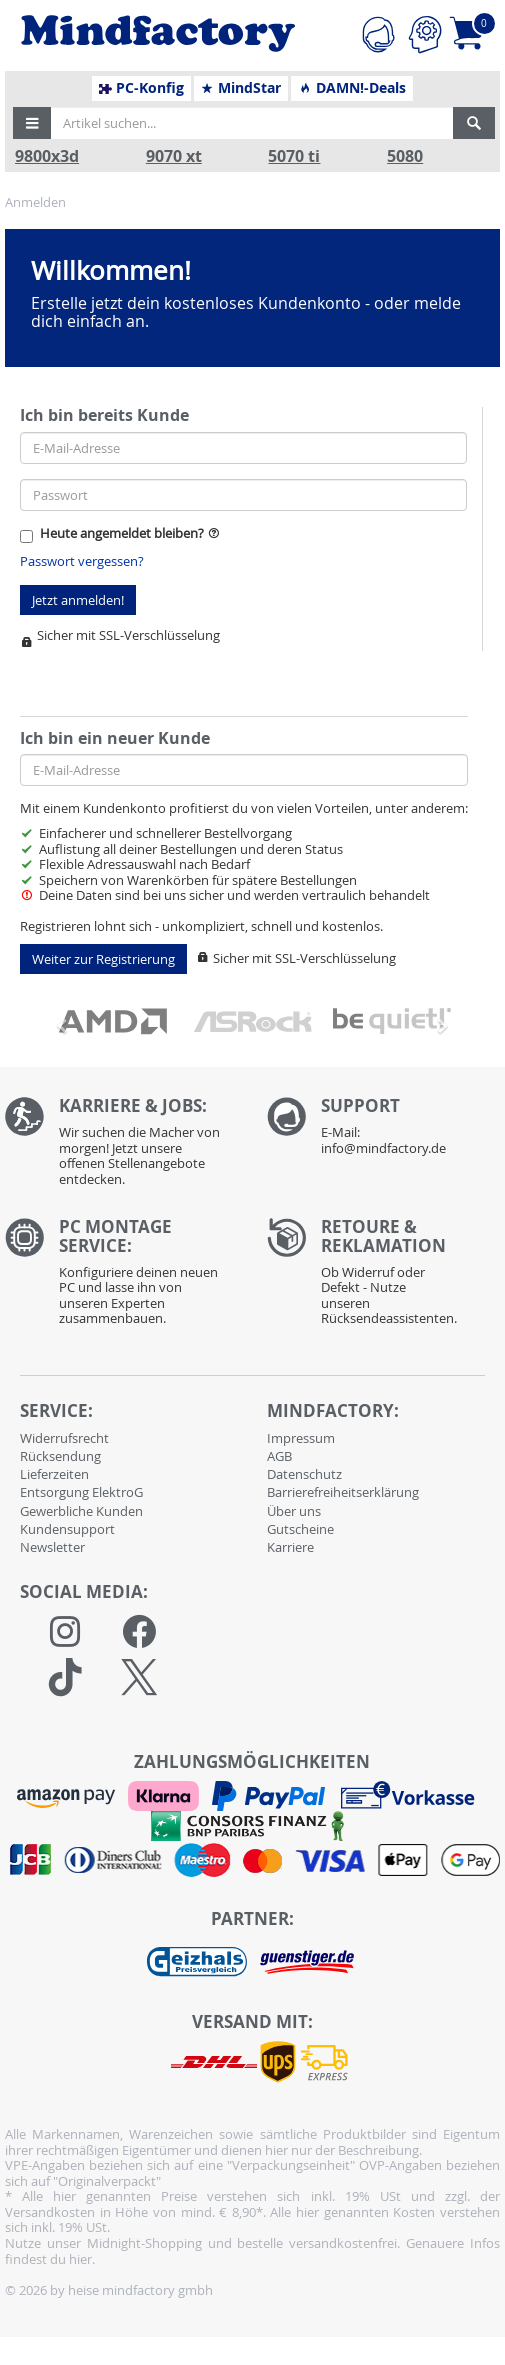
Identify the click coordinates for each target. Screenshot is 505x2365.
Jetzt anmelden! (78, 600)
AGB (279, 1456)
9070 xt (174, 156)
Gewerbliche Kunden (81, 1511)
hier (80, 2259)
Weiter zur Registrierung (103, 959)
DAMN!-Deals (352, 88)
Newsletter (52, 1547)
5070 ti (294, 156)
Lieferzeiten (54, 1474)
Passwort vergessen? (82, 561)
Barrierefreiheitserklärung (343, 1492)
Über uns (294, 1511)
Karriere (290, 1547)
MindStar (240, 88)
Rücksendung (60, 1456)
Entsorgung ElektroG (81, 1492)
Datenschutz (304, 1474)
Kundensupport (67, 1529)
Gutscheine (300, 1529)
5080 (405, 156)
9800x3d (47, 156)
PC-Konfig (141, 88)
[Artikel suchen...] (252, 123)
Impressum (301, 1438)
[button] (32, 123)
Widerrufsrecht (64, 1438)
